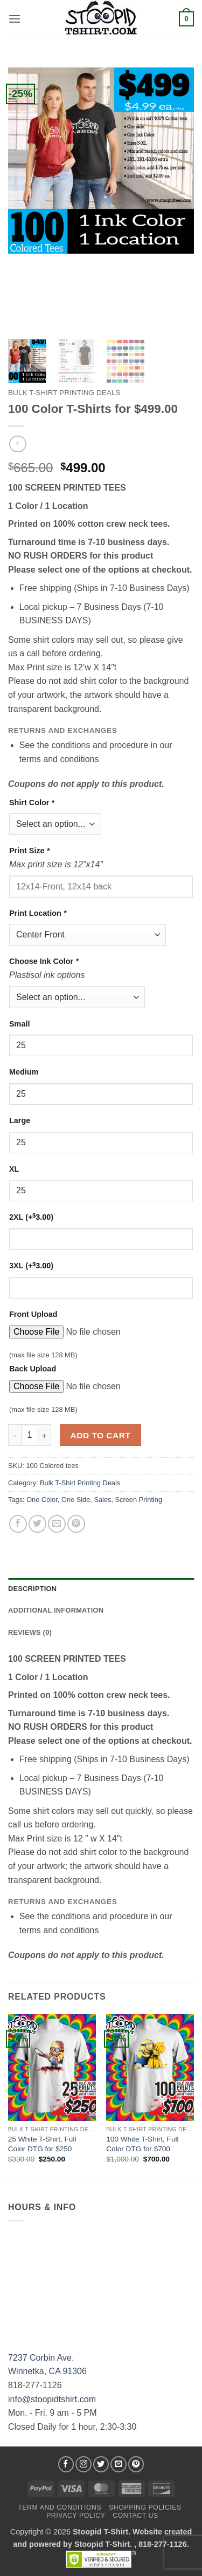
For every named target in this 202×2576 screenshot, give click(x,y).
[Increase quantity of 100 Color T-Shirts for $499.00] (44, 1435)
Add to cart (101, 1435)
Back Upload (32, 1368)
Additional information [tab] (55, 1610)
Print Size (29, 850)
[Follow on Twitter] (101, 2464)
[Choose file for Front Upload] (90, 1332)
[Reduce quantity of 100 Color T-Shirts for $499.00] (14, 1435)
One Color (42, 1500)
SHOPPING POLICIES (145, 2507)
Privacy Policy (75, 2515)
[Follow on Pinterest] (136, 2464)
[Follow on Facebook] (66, 2464)
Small (19, 1023)
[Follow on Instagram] (83, 2464)
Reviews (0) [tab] (30, 1632)
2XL (31, 1216)
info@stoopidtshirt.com (52, 2399)
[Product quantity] (29, 1435)
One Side (75, 1500)
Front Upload (33, 1314)
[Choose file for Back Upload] (90, 1386)
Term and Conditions (59, 2507)
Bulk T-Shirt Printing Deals (64, 393)
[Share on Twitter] (37, 1524)
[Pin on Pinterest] (76, 1524)
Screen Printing (139, 1500)
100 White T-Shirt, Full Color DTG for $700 (142, 2144)
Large (19, 1120)
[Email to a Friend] (57, 1524)
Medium (23, 1072)
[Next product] (17, 444)
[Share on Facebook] (18, 1524)
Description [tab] (32, 1589)
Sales (102, 1500)
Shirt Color (31, 802)
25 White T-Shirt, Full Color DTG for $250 (42, 2144)
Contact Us (135, 2515)
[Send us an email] (118, 2464)
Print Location (37, 913)
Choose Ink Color (44, 961)
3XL (31, 1265)
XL (14, 1169)
